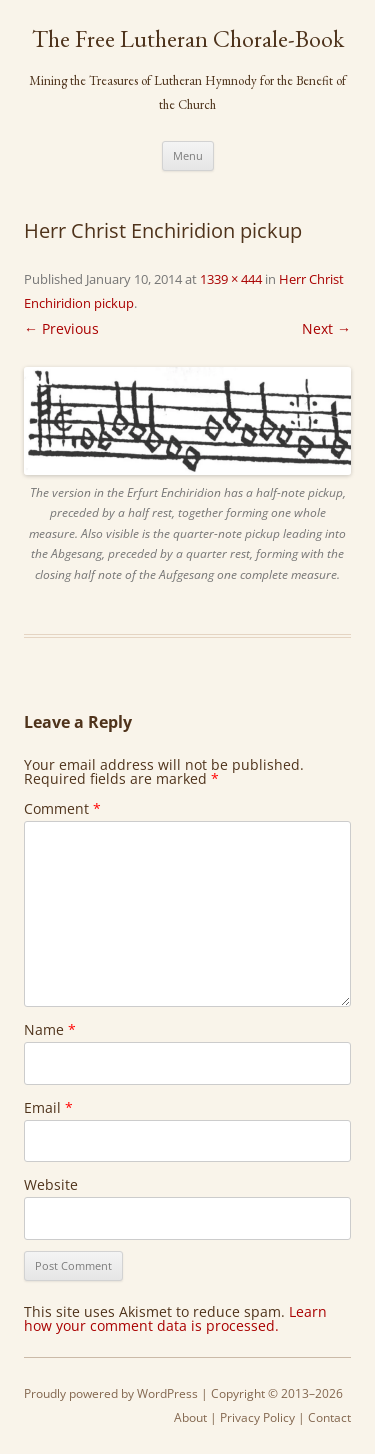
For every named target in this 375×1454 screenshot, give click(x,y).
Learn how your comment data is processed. (175, 1318)
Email (48, 1107)
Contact (329, 1417)
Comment (62, 808)
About (190, 1417)
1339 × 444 (231, 279)
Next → (326, 328)
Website (51, 1184)
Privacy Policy (257, 1417)
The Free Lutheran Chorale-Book (188, 39)
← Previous (61, 328)
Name (50, 1029)
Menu (188, 155)
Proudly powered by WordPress (111, 1393)
